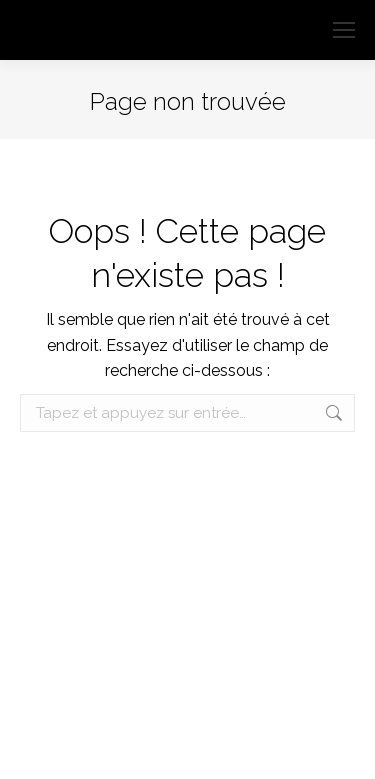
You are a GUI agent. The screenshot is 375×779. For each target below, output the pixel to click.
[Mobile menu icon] (344, 30)
